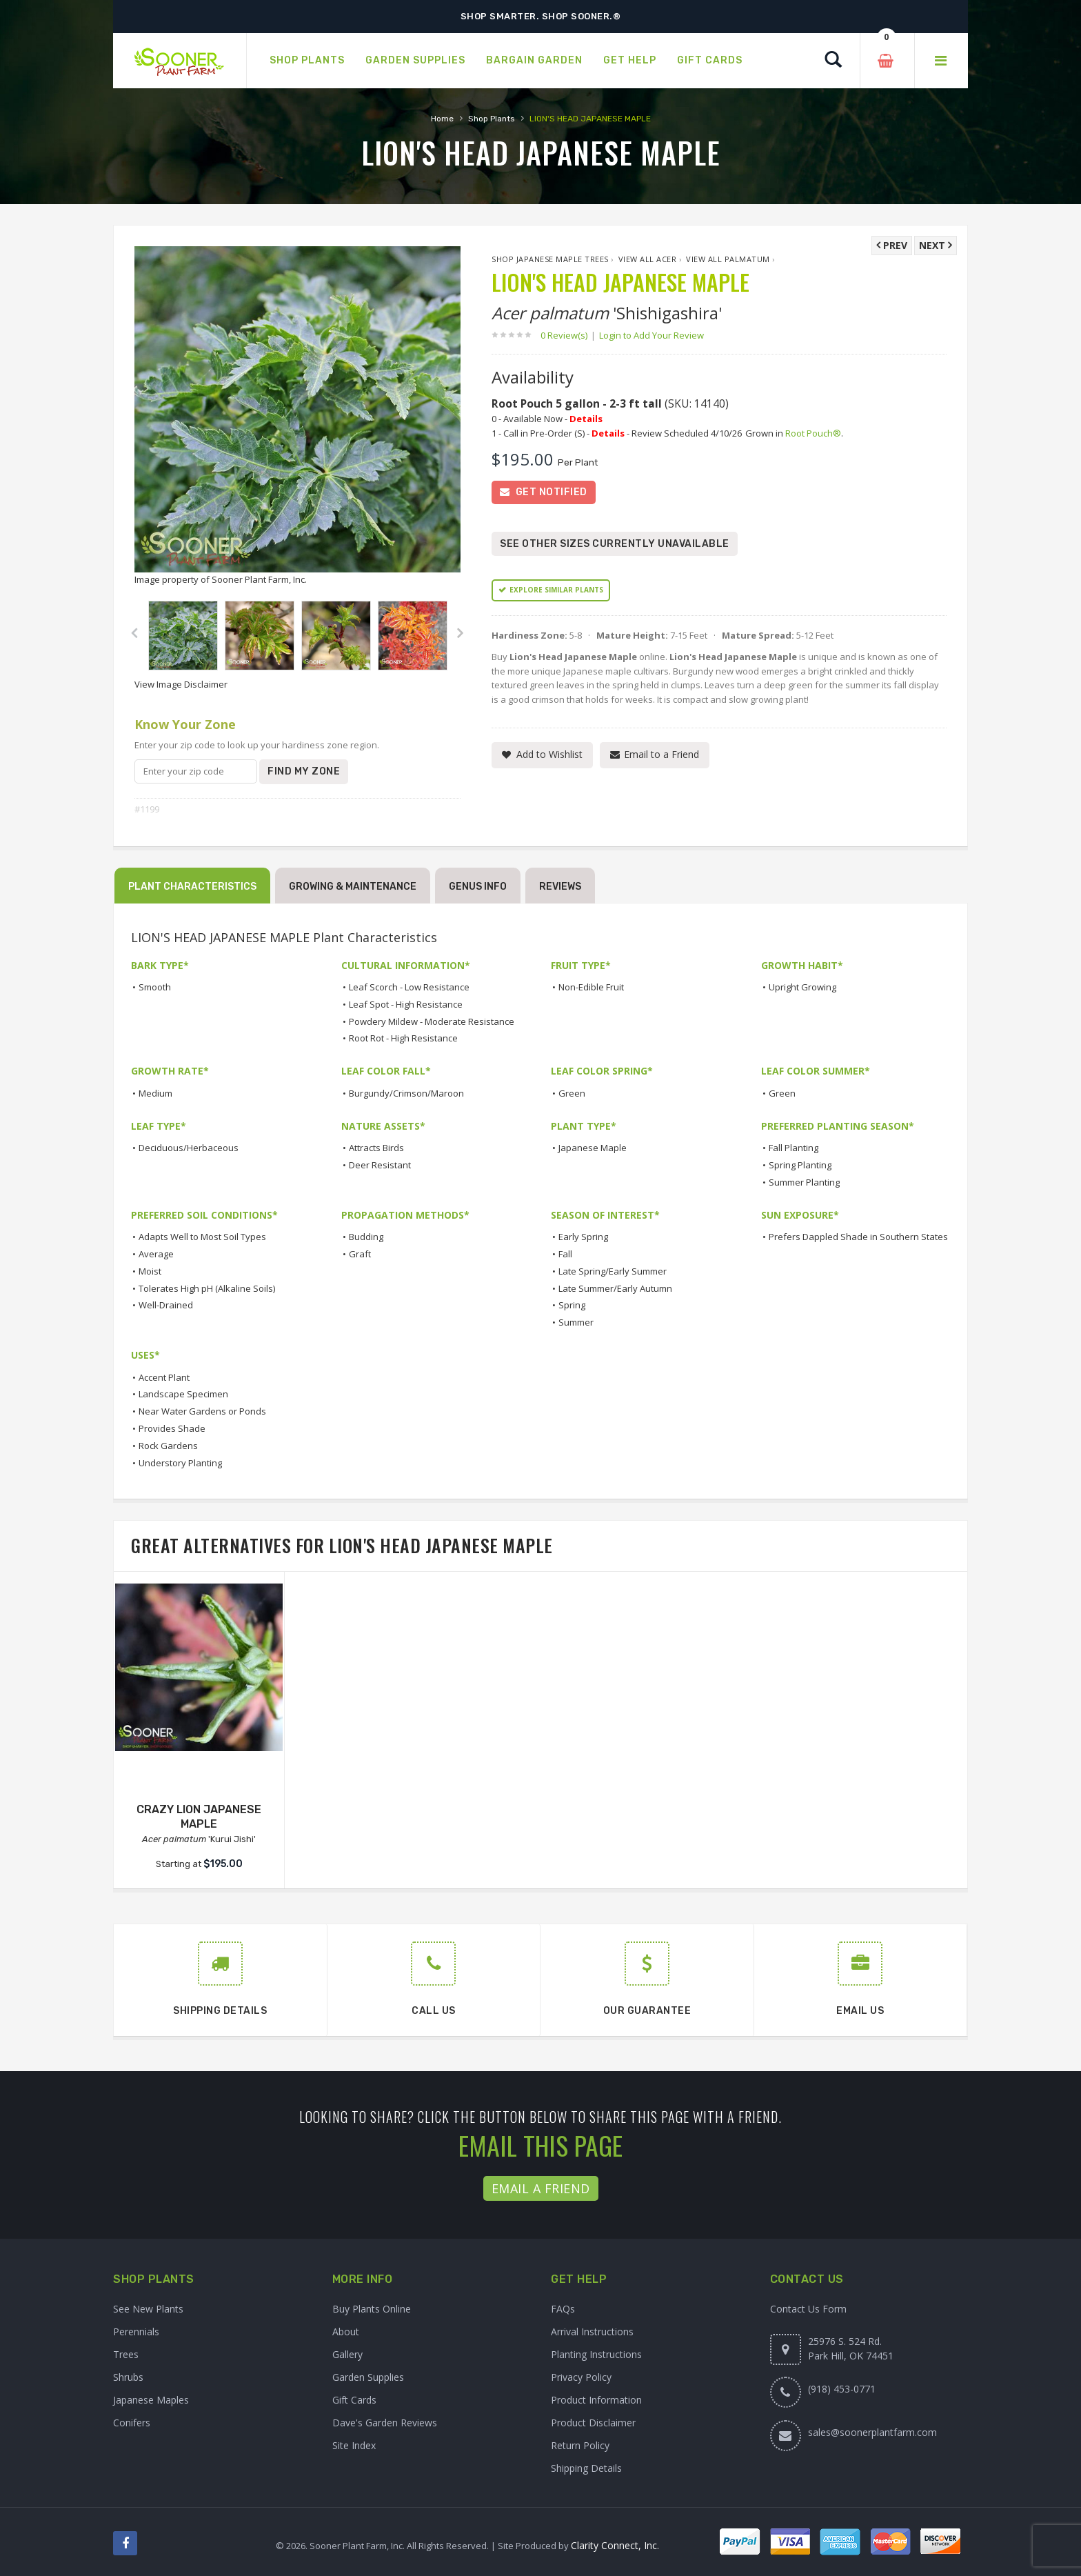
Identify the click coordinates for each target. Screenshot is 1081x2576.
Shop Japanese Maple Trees (550, 259)
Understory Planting (180, 1463)
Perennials (136, 2331)
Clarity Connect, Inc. (615, 2545)
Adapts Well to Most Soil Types (202, 1236)
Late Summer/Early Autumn (615, 1288)
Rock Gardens (168, 1445)
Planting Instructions (596, 2354)
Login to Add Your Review (651, 335)
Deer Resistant (380, 1165)
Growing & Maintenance (352, 886)
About (345, 2331)
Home (442, 118)
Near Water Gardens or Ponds (202, 1411)
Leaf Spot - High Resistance (406, 1004)
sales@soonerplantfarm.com (872, 2432)
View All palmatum (728, 259)
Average (156, 1254)
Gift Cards (354, 2399)
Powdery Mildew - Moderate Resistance (431, 1021)
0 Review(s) (568, 335)
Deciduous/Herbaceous (189, 1147)
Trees (126, 2354)
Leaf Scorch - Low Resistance (409, 987)
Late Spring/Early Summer (612, 1271)
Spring (571, 1305)
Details (586, 418)
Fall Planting (793, 1147)
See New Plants (148, 2308)
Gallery (347, 2354)
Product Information (596, 2399)
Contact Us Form (808, 2308)
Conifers (131, 2422)
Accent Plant (164, 1377)
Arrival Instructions (592, 2331)
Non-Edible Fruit (591, 987)
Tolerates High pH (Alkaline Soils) (207, 1288)
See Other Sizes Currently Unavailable (614, 544)
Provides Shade (172, 1428)
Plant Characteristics (192, 886)
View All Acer (647, 259)
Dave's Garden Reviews (384, 2422)
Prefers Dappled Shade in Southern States (858, 1236)
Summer (576, 1322)
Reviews (560, 886)
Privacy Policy (581, 2377)
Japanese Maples (151, 2399)
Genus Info (478, 886)
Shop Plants (491, 118)
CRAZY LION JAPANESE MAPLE (199, 1816)
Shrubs (128, 2377)
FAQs (563, 2308)
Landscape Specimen (183, 1394)
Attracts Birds (376, 1147)
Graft (360, 1254)
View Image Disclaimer (181, 684)
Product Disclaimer (593, 2422)
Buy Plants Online (371, 2308)
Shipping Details (586, 2468)
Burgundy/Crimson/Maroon (406, 1093)
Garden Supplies (368, 2377)
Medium (155, 1093)
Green (571, 1093)
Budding (366, 1236)
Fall (565, 1254)
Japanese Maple (592, 1147)
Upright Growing (802, 987)
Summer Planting (804, 1182)
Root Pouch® (813, 433)
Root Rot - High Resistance (403, 1038)
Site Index (354, 2445)
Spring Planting (800, 1165)
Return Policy (580, 2445)
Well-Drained (166, 1305)
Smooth (155, 987)
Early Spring (583, 1236)
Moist (150, 1271)
